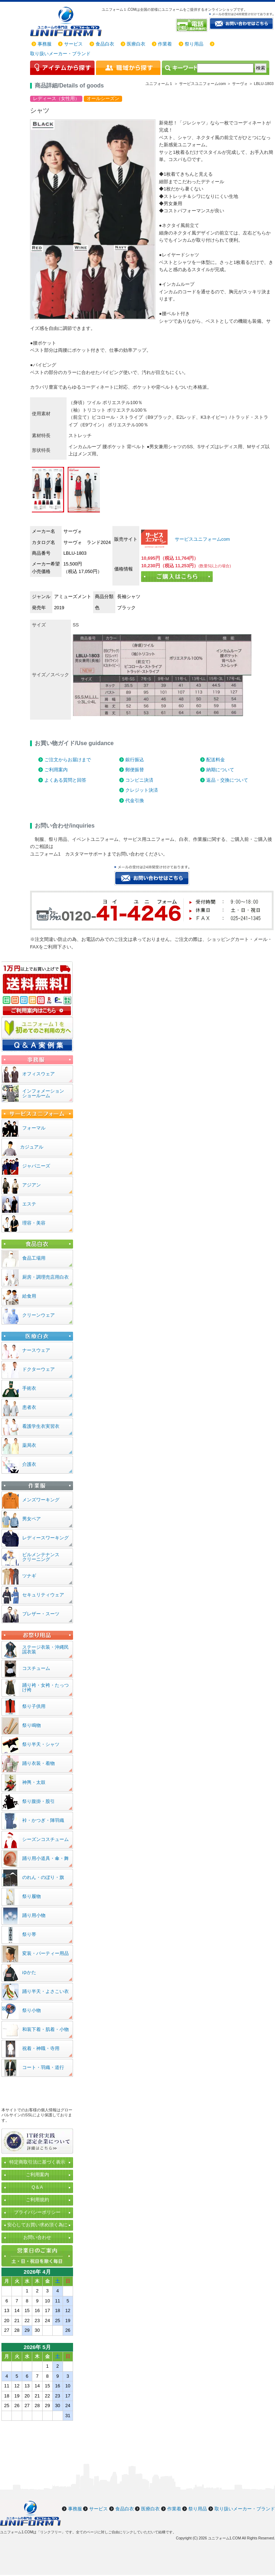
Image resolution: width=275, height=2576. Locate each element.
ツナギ (29, 1575)
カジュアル (31, 1147)
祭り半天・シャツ (40, 1744)
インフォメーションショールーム (43, 1093)
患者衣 (29, 1407)
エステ (29, 1204)
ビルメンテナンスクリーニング (40, 1557)
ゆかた (29, 1972)
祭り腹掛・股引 (38, 1801)
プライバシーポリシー (37, 2212)
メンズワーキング (40, 1499)
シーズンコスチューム (45, 1839)
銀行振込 (134, 759)
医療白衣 (136, 44)
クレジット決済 (141, 790)
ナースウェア (36, 1350)
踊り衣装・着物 (38, 1763)
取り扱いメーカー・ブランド (60, 53)
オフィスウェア (38, 1073)
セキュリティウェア (43, 1594)
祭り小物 (31, 2010)
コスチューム (36, 1668)
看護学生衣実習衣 (40, 1426)
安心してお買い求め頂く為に (37, 2224)
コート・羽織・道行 (43, 2067)
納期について (220, 769)
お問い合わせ (37, 2237)
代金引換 (134, 800)
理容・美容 (33, 1223)
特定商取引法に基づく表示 (37, 2162)
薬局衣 (29, 1445)
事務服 (45, 44)
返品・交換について (227, 780)
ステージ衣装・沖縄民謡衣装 (45, 1649)
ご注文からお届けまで (67, 759)
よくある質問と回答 (65, 780)
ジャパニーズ (36, 1166)
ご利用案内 (56, 769)
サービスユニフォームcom (201, 539)
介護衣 (29, 1464)
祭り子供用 (33, 1706)
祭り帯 (29, 1934)
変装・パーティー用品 (45, 1953)
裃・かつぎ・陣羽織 (43, 1820)
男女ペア (31, 1518)
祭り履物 (31, 1896)
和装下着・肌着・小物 (45, 2029)
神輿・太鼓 (33, 1782)
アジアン (31, 1185)
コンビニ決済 (139, 780)
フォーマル (33, 1128)
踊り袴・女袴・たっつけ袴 (45, 1687)
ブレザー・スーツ (40, 1613)
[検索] (225, 68)
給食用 (29, 1296)
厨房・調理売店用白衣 (45, 1277)
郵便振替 (134, 769)
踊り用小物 (33, 1915)
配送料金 (215, 759)
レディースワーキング (45, 1537)
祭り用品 (194, 44)
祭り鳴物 (31, 1725)
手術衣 (29, 1388)
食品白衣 (105, 44)
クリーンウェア (38, 1315)
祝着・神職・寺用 (40, 2048)
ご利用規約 (37, 2199)
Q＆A (37, 2187)
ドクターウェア (38, 1369)
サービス (73, 44)
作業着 (165, 44)
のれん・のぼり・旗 (43, 1877)
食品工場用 (33, 1258)
